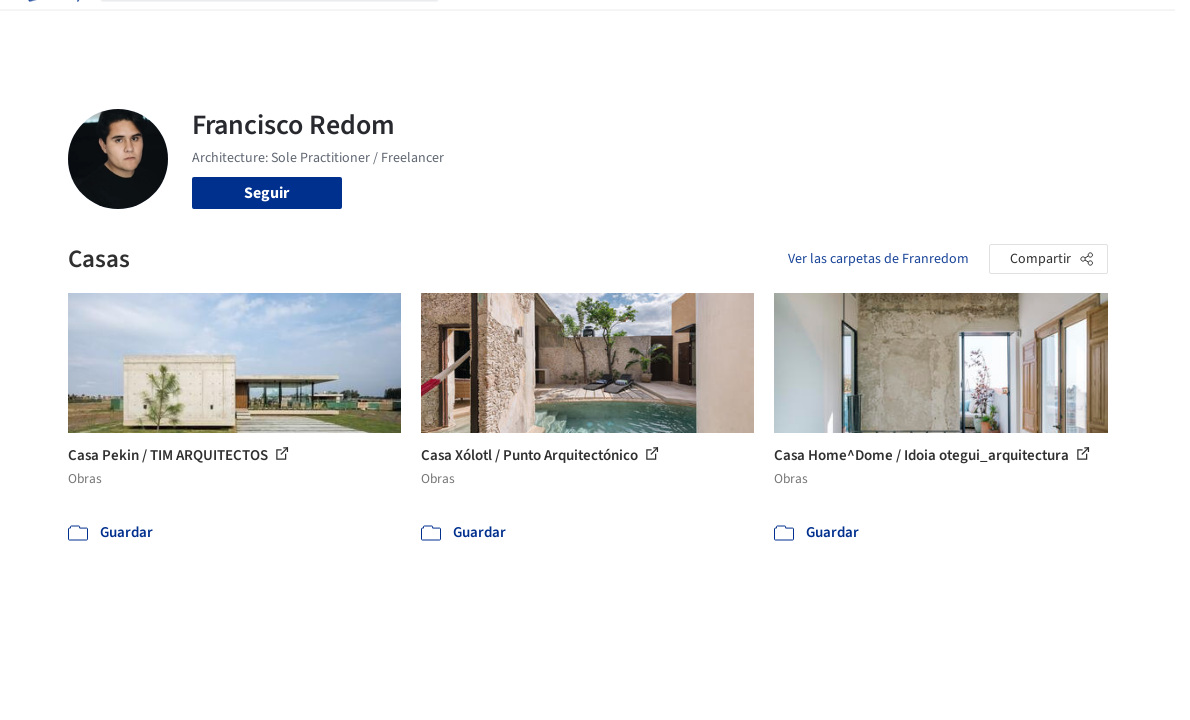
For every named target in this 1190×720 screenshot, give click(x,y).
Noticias (740, 28)
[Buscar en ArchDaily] (285, 28)
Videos (803, 28)
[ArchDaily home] (52, 28)
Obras (475, 28)
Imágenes (541, 28)
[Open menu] (1139, 28)
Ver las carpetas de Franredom (878, 259)
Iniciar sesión (907, 28)
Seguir (266, 193)
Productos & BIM (643, 28)
